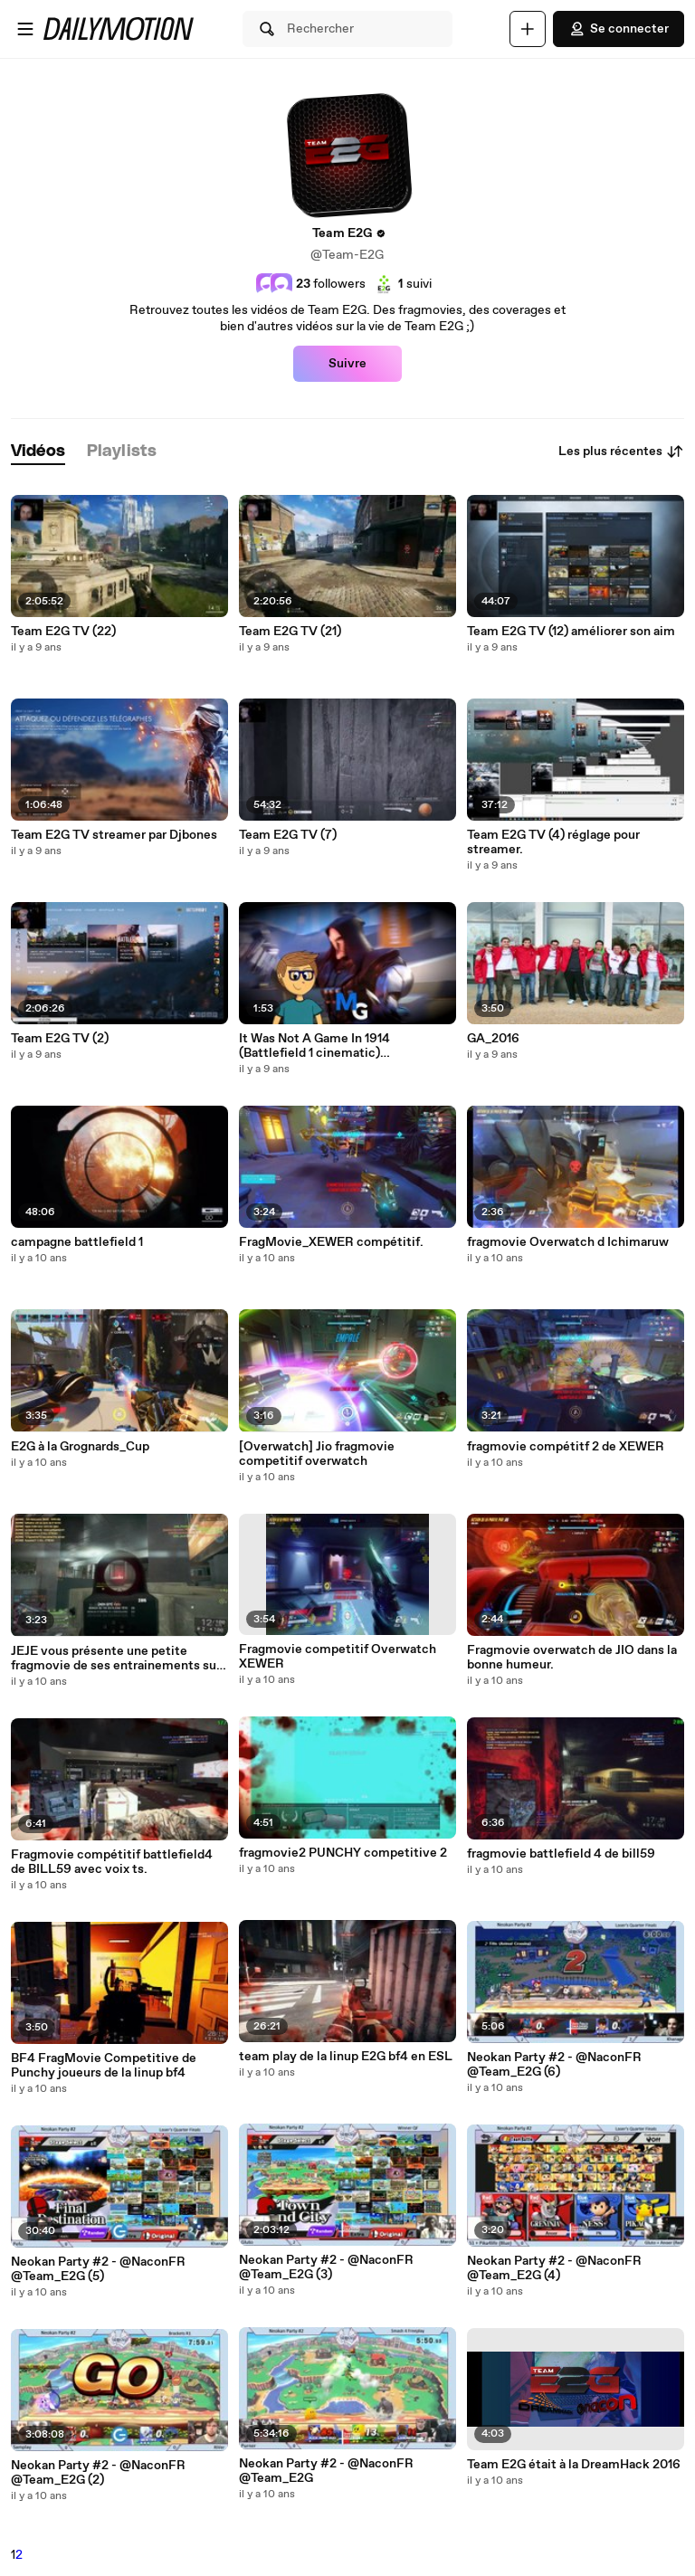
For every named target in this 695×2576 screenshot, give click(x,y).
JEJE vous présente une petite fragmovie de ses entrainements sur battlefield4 (116, 1658)
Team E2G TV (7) (288, 835)
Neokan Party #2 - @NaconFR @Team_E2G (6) (554, 2064)
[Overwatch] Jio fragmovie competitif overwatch (317, 1454)
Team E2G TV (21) (290, 631)
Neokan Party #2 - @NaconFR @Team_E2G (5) (98, 2269)
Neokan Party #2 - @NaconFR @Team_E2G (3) (326, 2267)
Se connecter (618, 29)
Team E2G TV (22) (63, 631)
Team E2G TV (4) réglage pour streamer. (553, 842)
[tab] (38, 452)
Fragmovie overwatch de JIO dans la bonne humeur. (572, 1657)
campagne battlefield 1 (77, 1242)
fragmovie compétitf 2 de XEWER (565, 1447)
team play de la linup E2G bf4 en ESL (345, 2056)
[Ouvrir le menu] (25, 29)
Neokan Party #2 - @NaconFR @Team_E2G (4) (554, 2268)
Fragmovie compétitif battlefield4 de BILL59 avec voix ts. (112, 1862)
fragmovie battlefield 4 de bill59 (561, 1854)
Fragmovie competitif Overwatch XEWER (337, 1656)
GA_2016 (493, 1038)
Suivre (347, 364)
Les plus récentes (621, 451)
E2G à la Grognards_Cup (80, 1447)
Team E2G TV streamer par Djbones (114, 835)
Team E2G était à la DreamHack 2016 (574, 2464)
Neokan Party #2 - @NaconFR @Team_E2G (326, 2471)
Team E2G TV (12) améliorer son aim (571, 631)
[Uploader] (527, 29)
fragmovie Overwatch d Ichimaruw (568, 1242)
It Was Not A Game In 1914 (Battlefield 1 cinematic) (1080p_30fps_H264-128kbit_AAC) (340, 1045)
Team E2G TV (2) (60, 1038)
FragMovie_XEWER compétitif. (331, 1242)
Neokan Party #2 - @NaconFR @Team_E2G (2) (98, 2472)
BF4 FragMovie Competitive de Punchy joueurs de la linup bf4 (103, 2065)
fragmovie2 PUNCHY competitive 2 (343, 1853)
